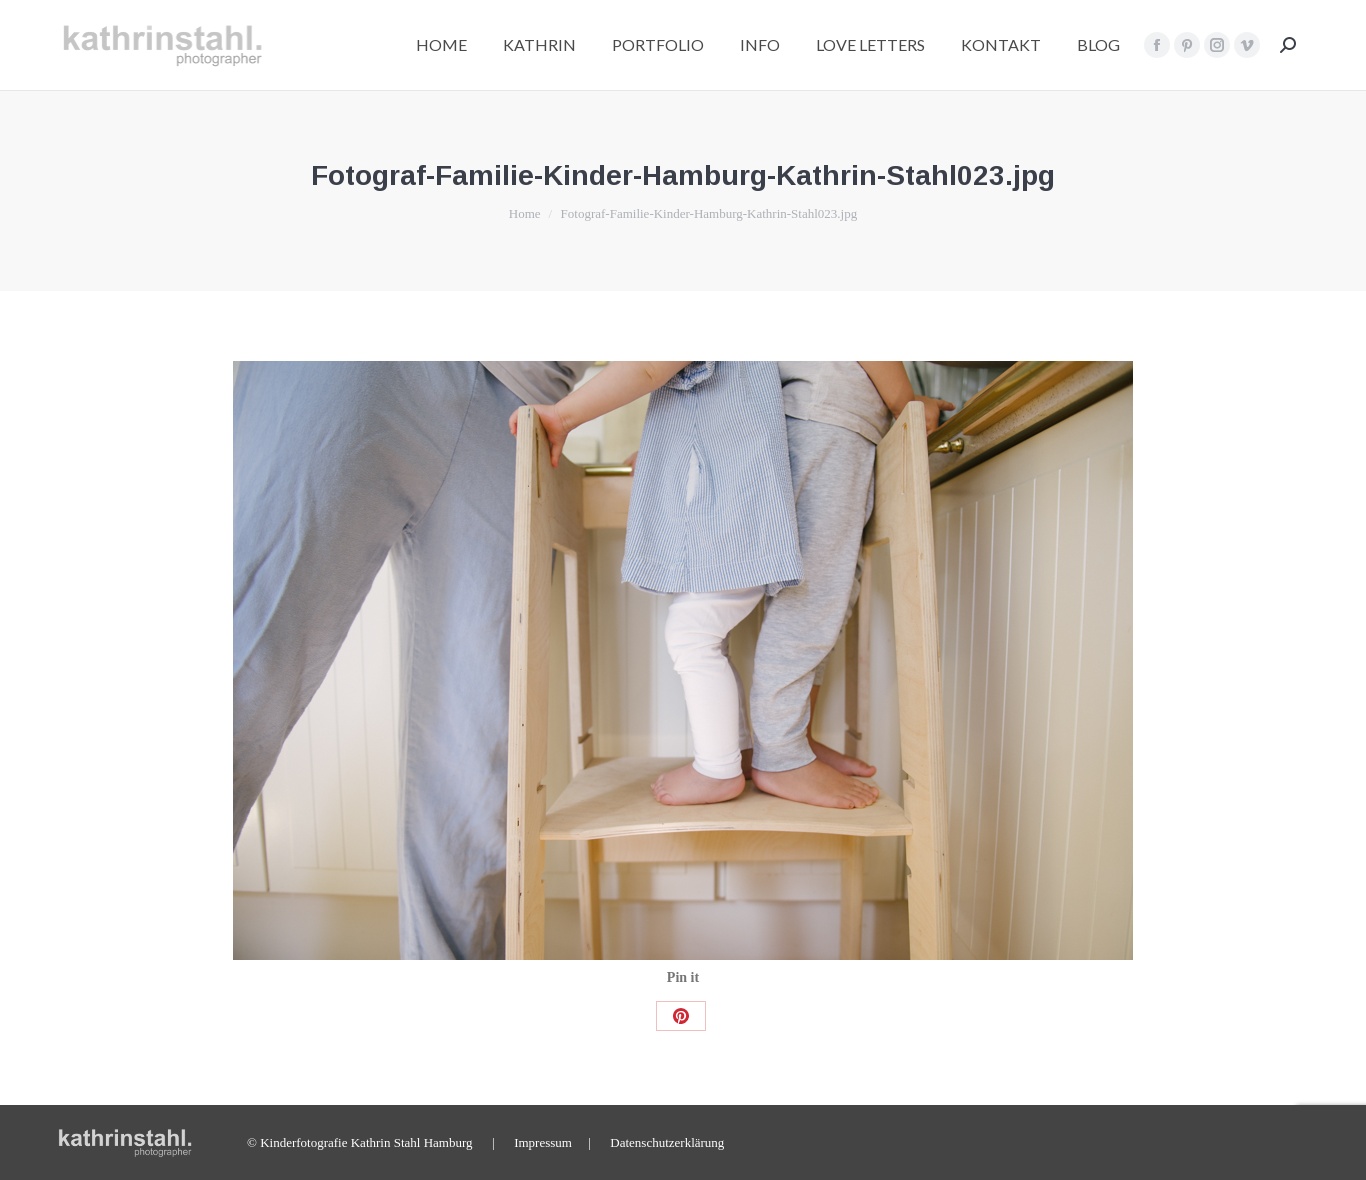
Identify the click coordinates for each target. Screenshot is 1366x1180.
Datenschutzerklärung (667, 1142)
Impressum (543, 1142)
